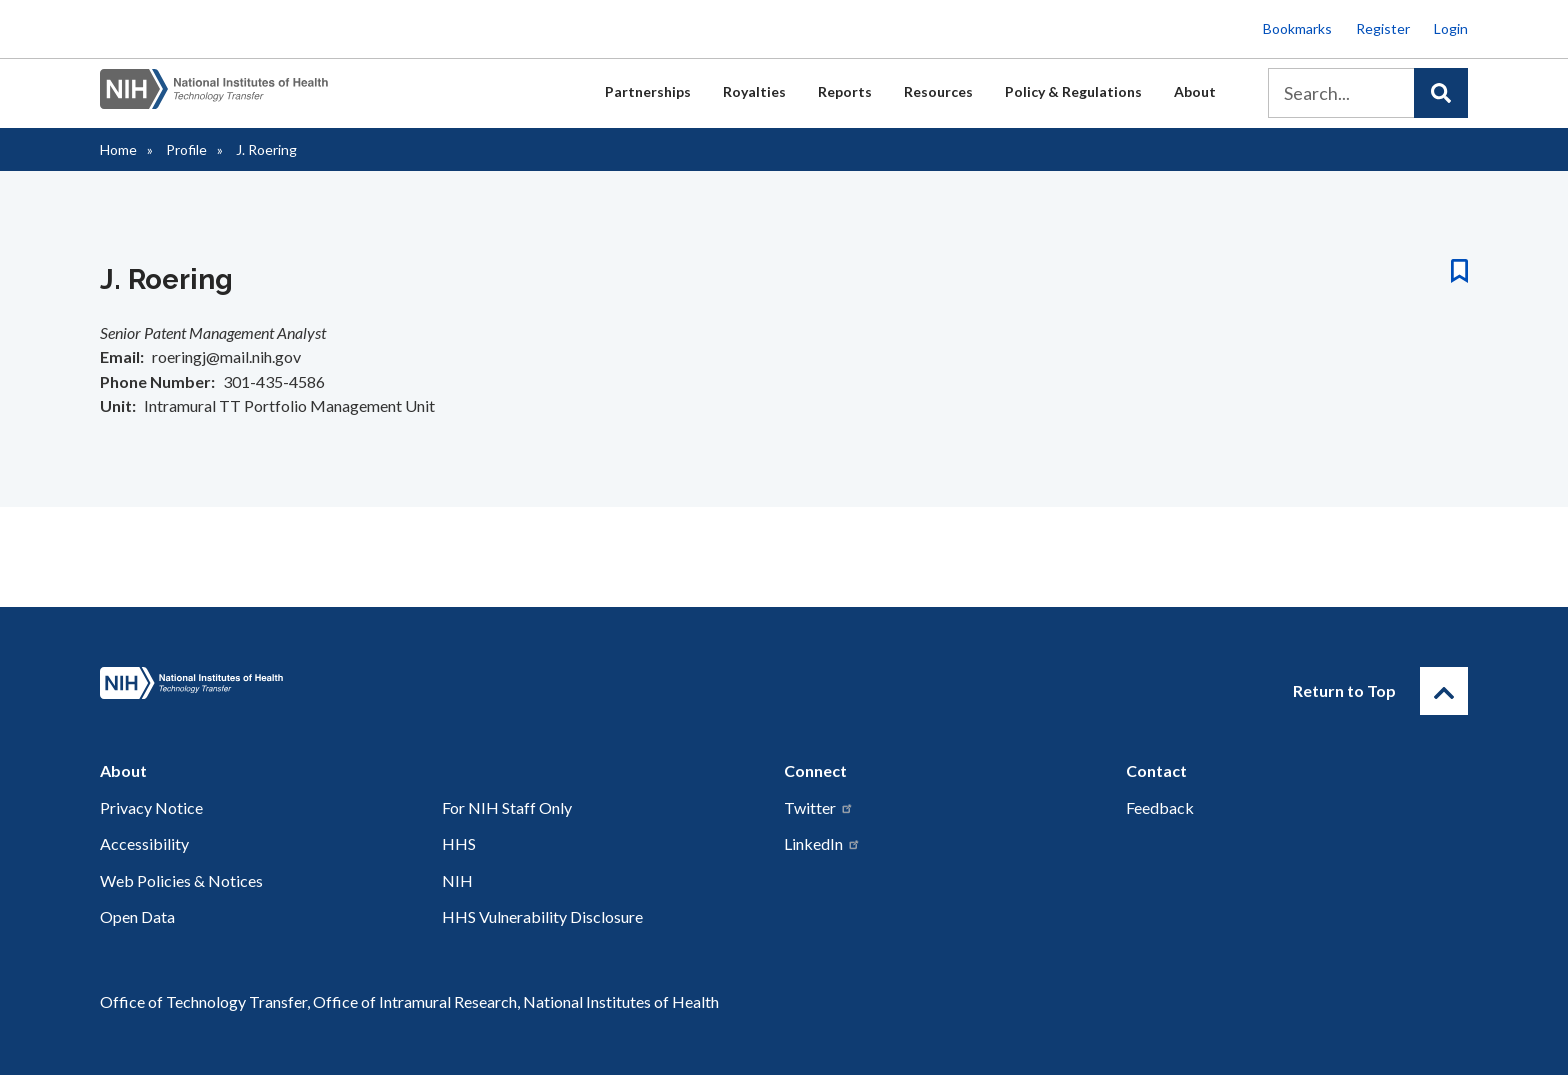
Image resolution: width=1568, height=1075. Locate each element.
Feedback (1160, 807)
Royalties (754, 91)
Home (118, 149)
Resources (938, 91)
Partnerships (648, 91)
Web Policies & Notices (181, 880)
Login (1451, 28)
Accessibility (144, 843)
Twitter (819, 807)
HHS (459, 843)
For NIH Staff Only (507, 807)
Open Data (137, 916)
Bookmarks (1297, 28)
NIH (457, 880)
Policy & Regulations (1073, 91)
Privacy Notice (151, 807)
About (1195, 91)
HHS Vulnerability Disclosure (542, 916)
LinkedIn (822, 843)
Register (1383, 28)
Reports (845, 91)
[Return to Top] (1444, 691)
